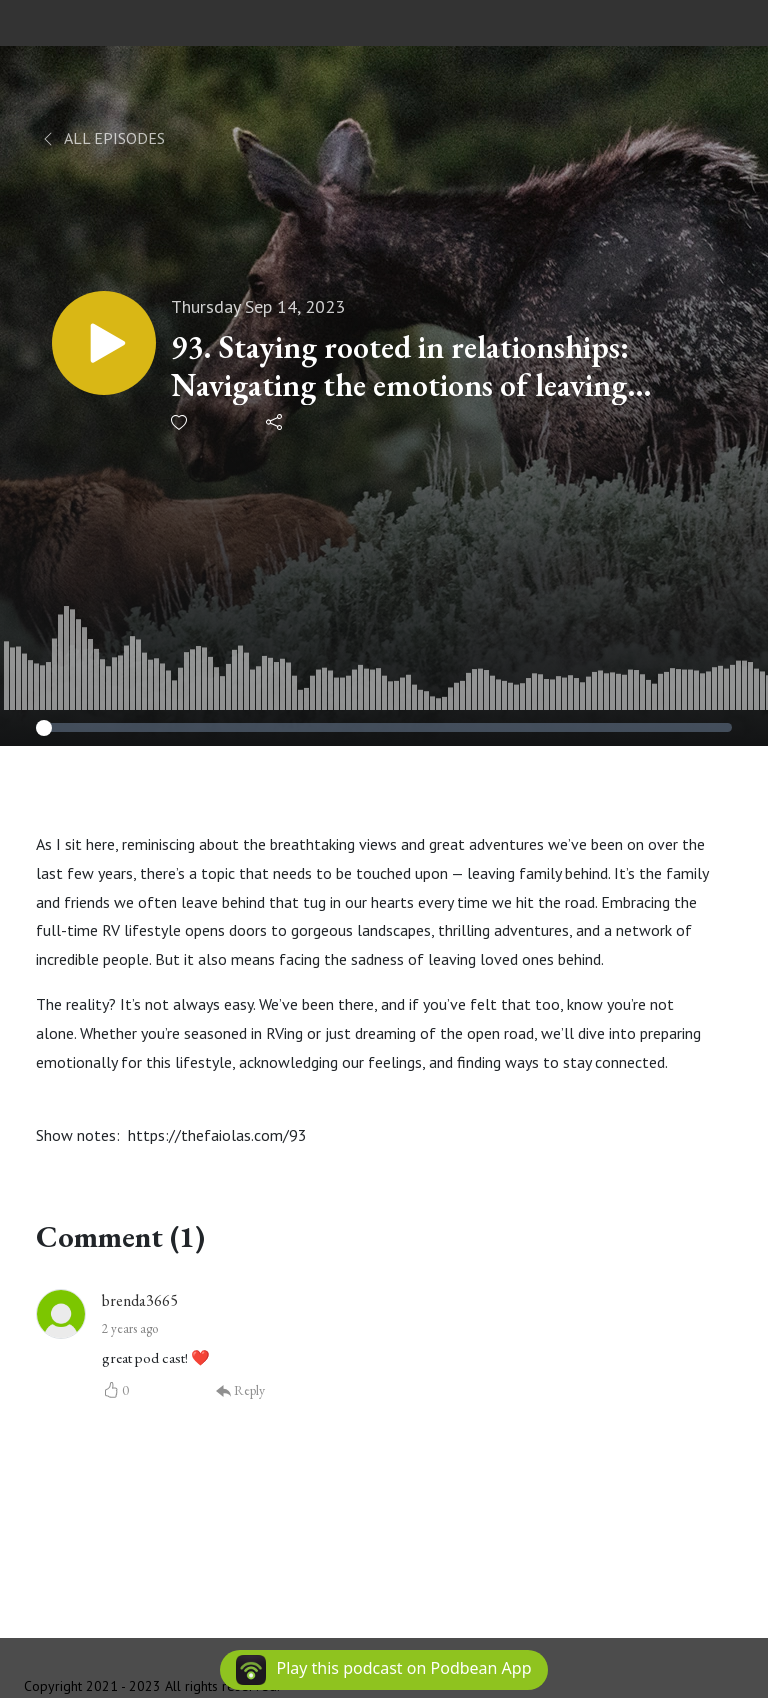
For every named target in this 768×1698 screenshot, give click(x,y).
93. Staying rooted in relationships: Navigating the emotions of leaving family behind (400, 366)
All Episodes (102, 138)
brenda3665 (140, 1300)
